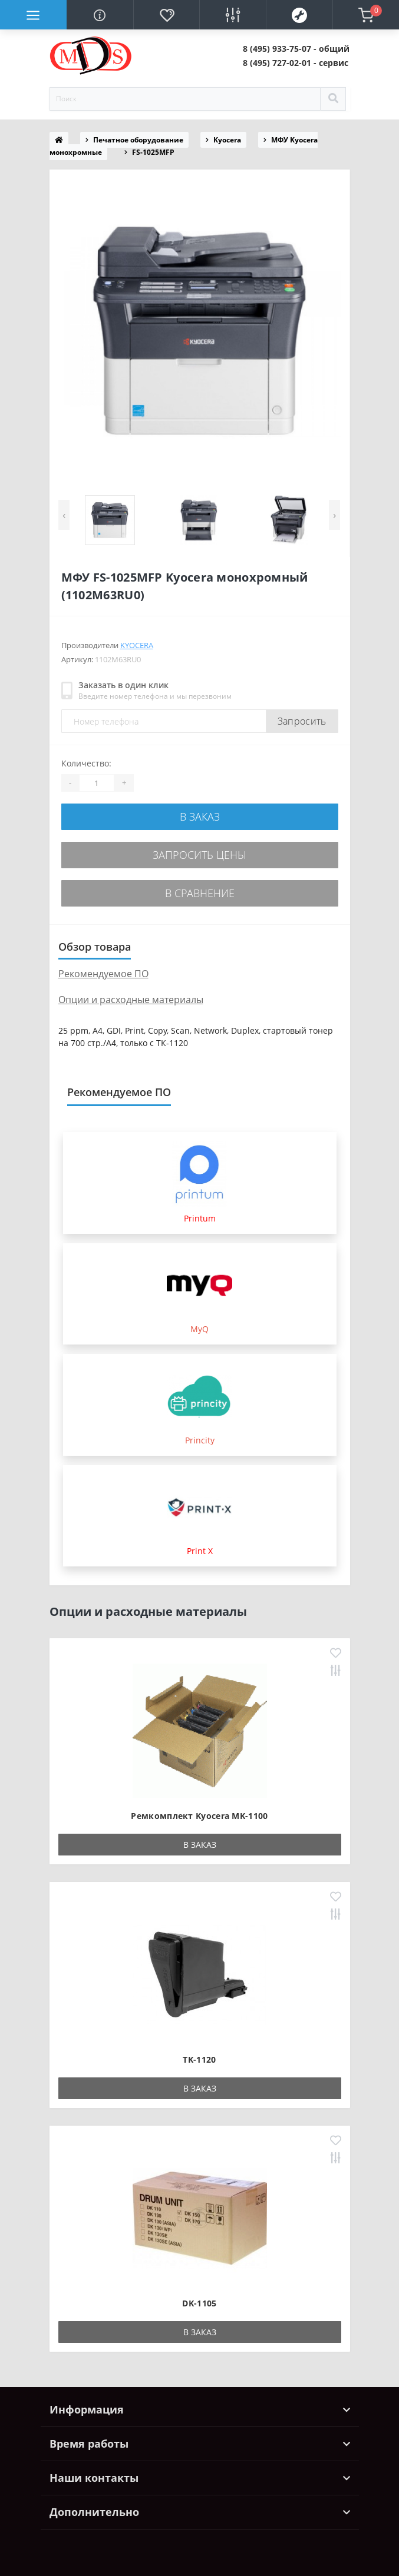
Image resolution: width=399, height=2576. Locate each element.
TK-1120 (199, 2059)
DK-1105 (199, 2303)
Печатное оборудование (138, 140)
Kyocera (227, 140)
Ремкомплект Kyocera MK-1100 (199, 1815)
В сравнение (200, 893)
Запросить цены (199, 855)
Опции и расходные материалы (130, 999)
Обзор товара (94, 947)
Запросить (302, 721)
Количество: (86, 763)
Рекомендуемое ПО (103, 973)
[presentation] (64, 515)
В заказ (200, 816)
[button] (296, 48)
